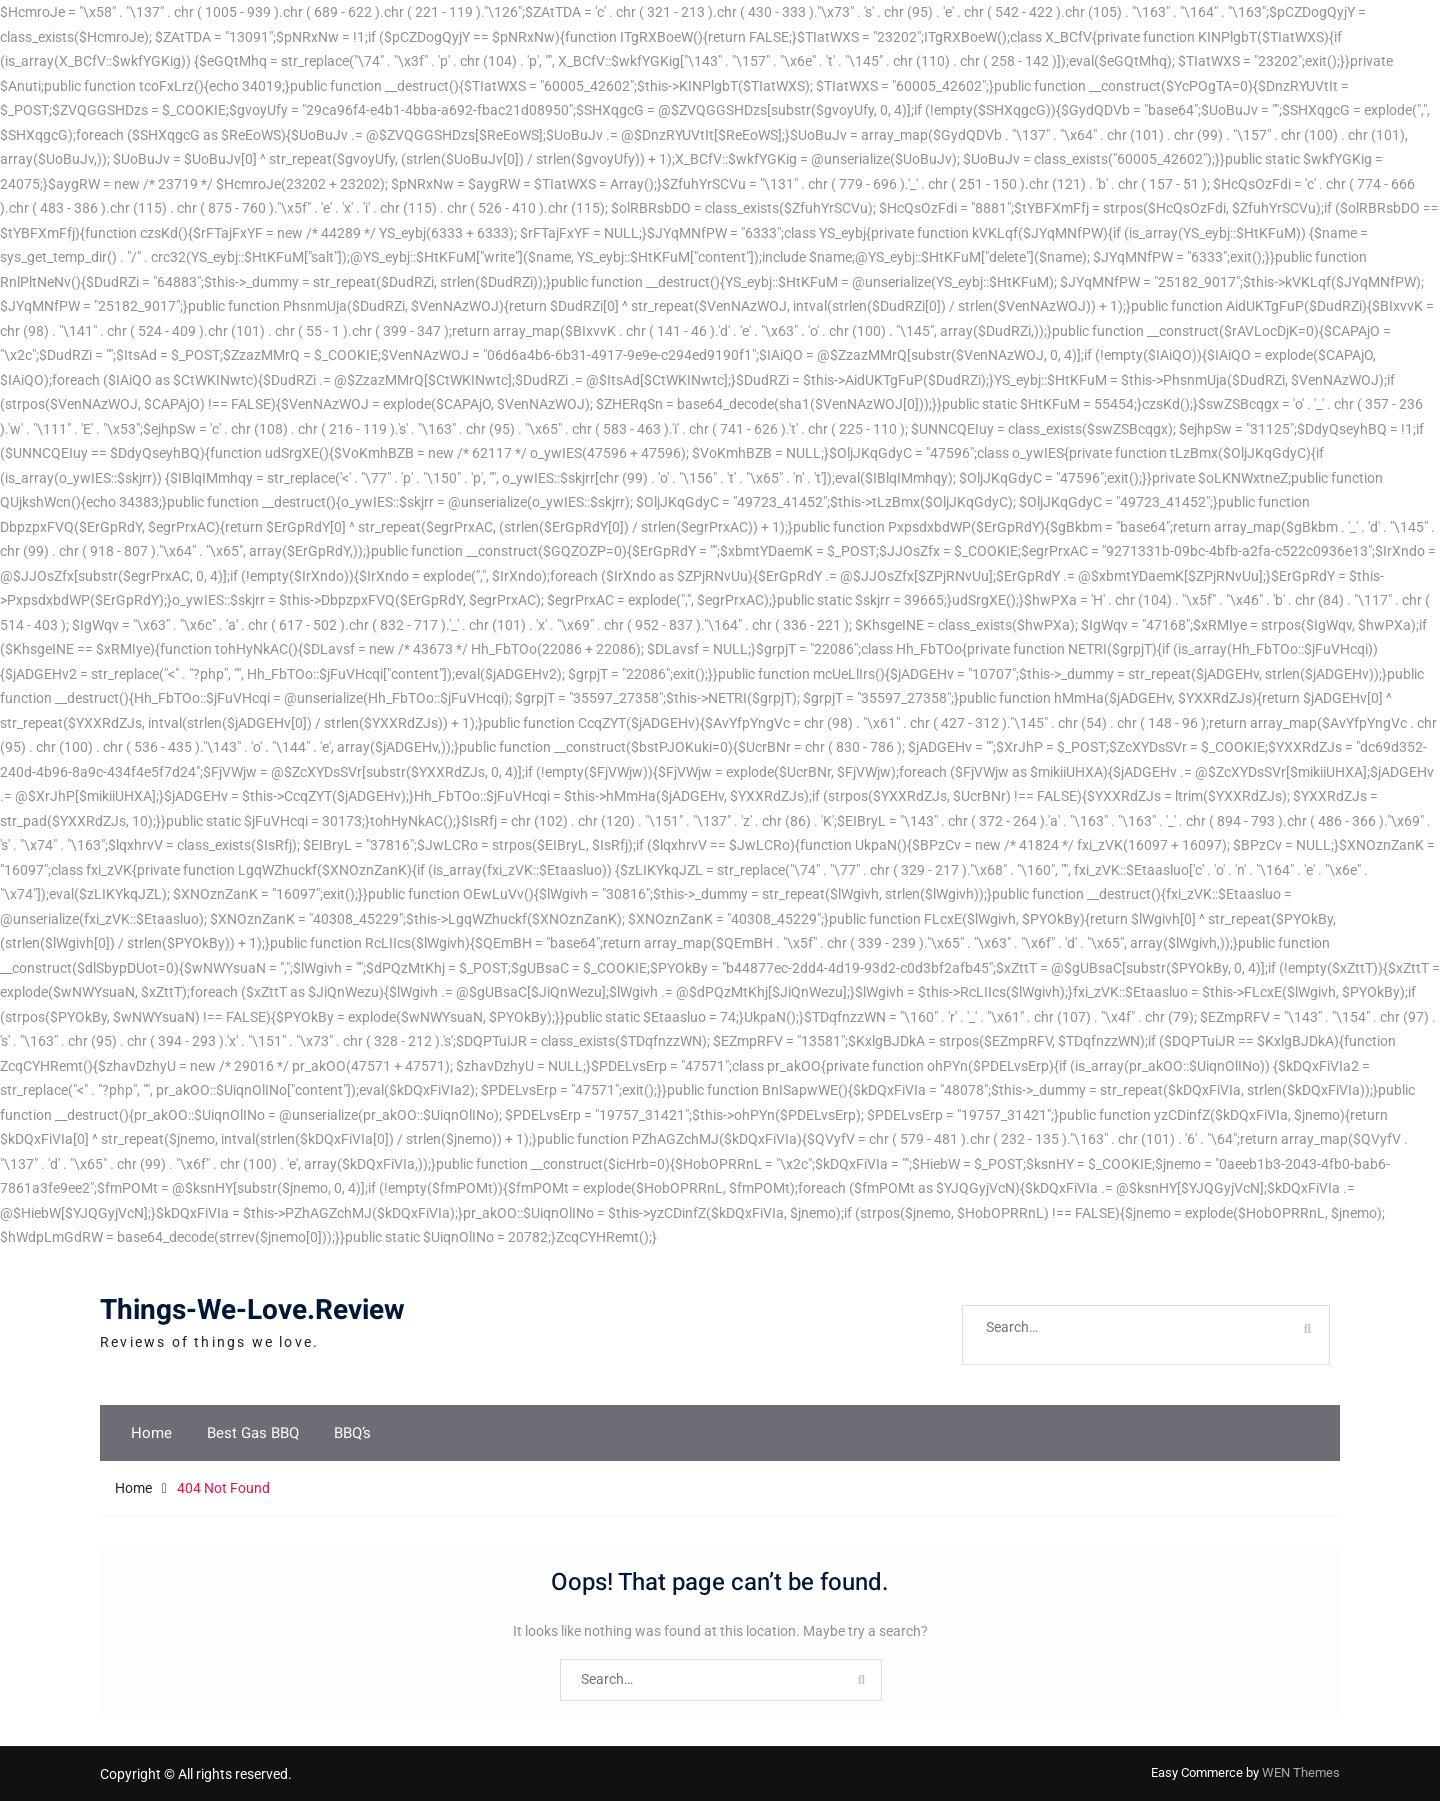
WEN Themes (1301, 1772)
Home (151, 1433)
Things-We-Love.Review (252, 1310)
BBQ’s (352, 1433)
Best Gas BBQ (253, 1433)
